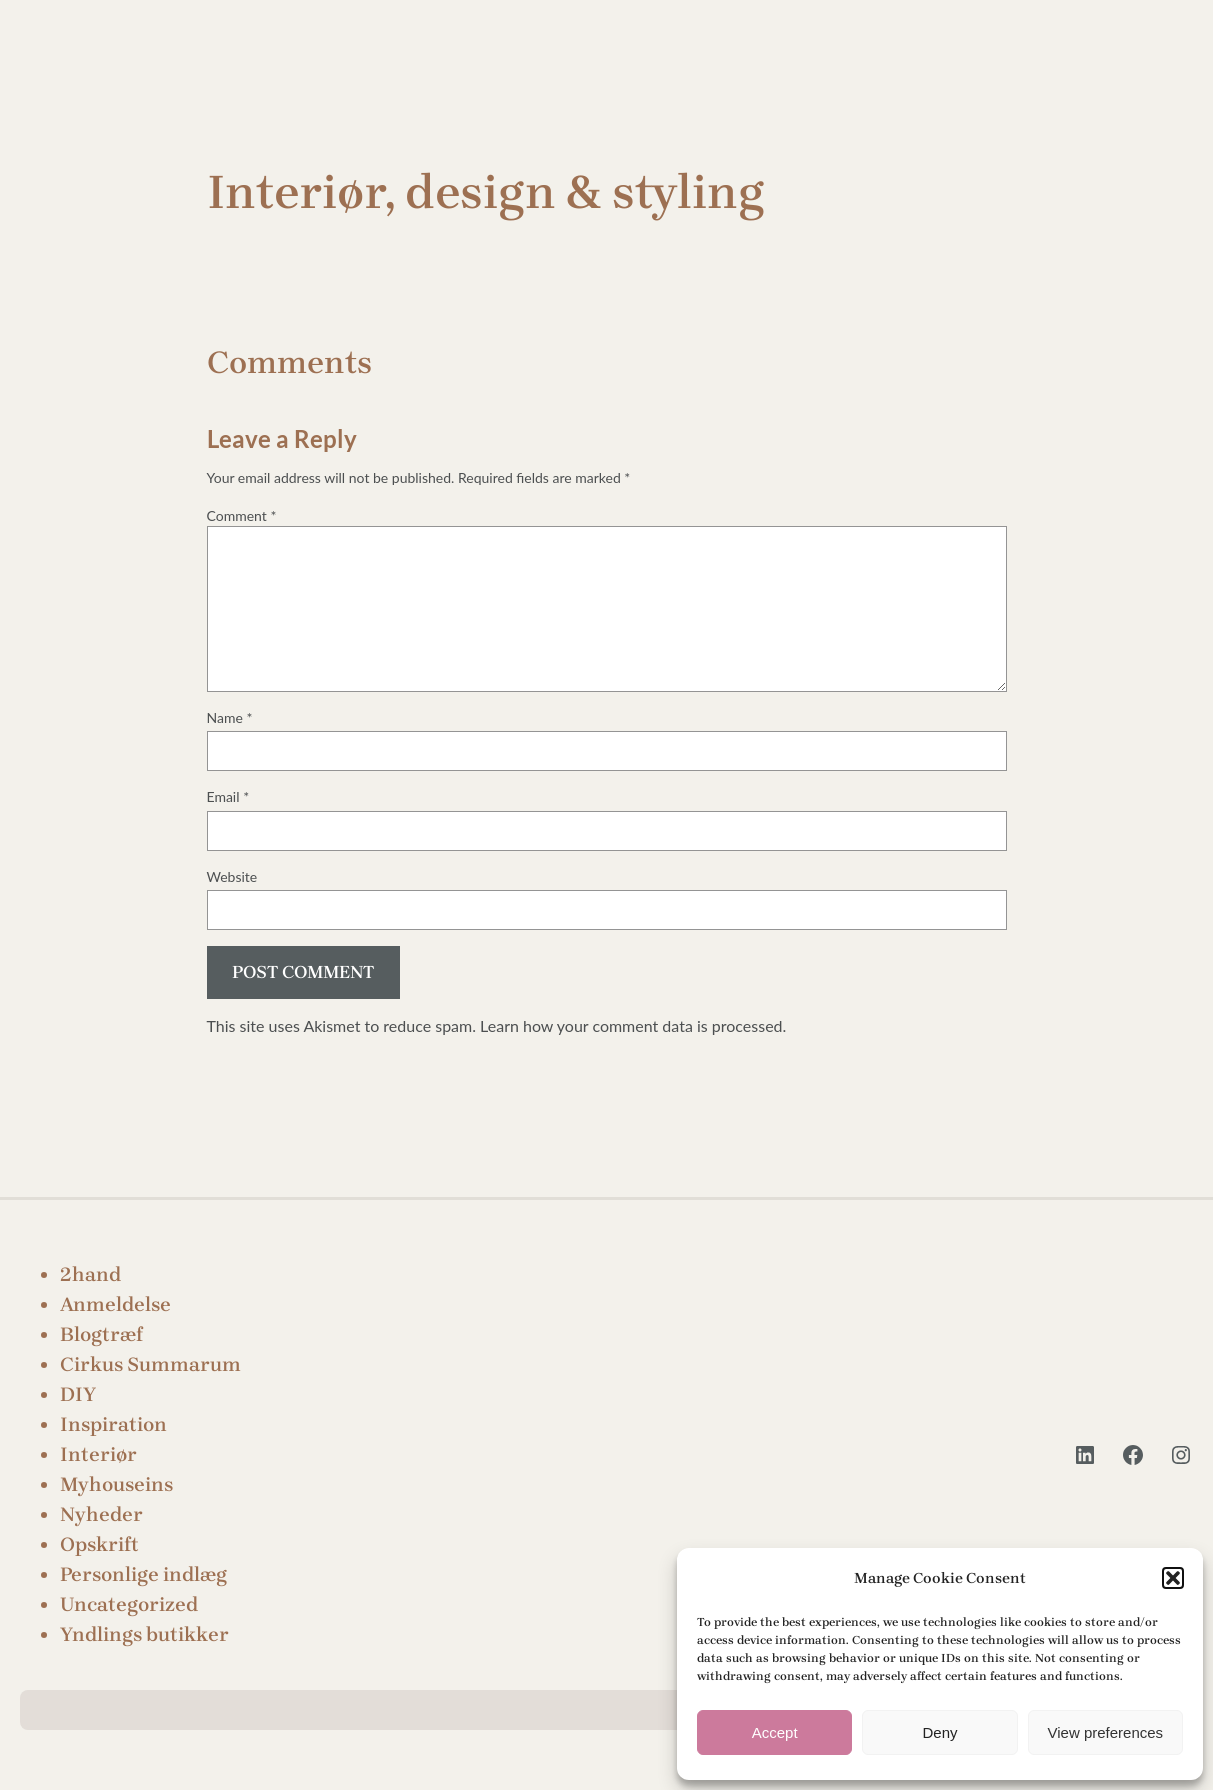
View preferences (1106, 1732)
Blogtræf (101, 1334)
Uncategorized (129, 1604)
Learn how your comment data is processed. (633, 1025)
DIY (78, 1394)
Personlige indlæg (143, 1574)
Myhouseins (116, 1484)
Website (232, 876)
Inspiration (113, 1424)
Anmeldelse (115, 1304)
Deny (939, 1732)
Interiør (98, 1454)
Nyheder (101, 1514)
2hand (90, 1274)
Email (228, 796)
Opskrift (99, 1544)
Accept (775, 1732)
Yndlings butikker (144, 1634)
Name (230, 717)
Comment (242, 515)
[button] (1173, 1578)
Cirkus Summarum (150, 1364)
